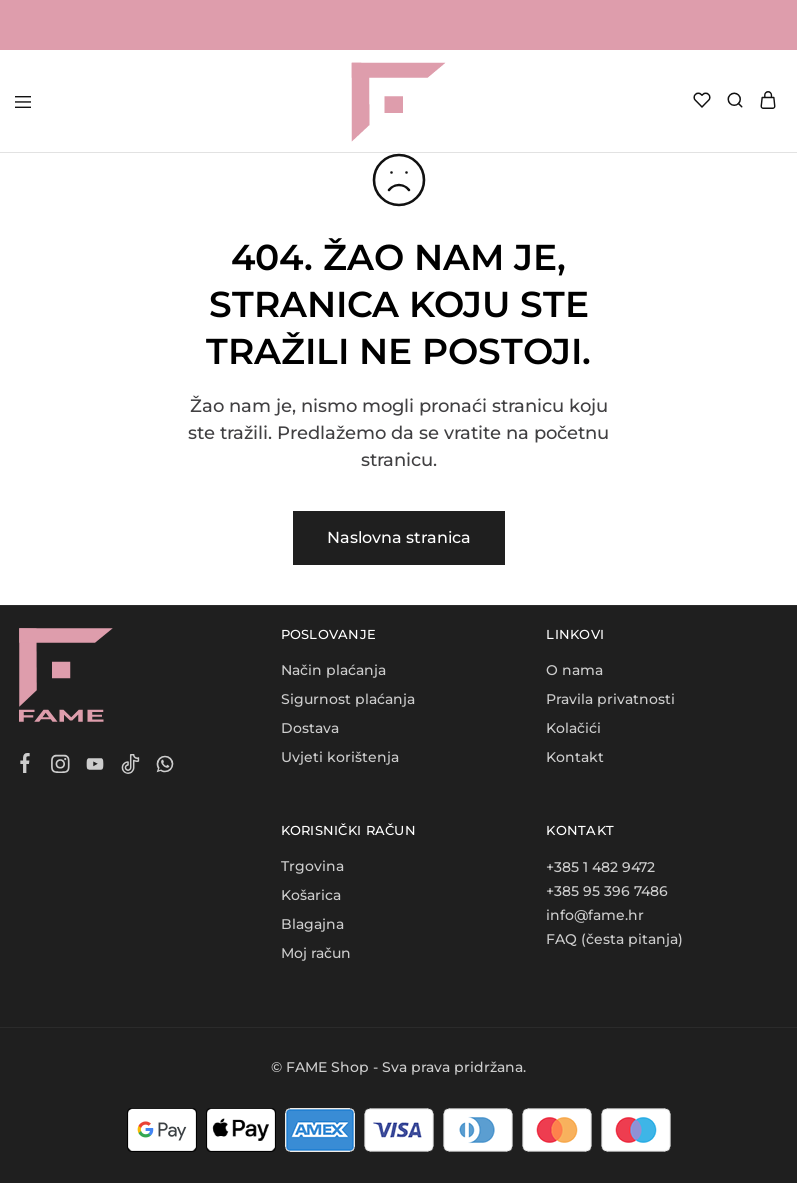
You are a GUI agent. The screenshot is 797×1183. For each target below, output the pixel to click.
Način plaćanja (333, 670)
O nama (574, 670)
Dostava (310, 728)
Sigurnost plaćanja (348, 699)
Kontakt (575, 757)
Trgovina (312, 866)
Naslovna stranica (399, 537)
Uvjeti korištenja (340, 757)
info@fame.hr (595, 915)
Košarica (311, 895)
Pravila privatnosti (610, 699)
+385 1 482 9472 (600, 867)
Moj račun (316, 953)
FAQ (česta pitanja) (614, 939)
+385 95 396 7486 (607, 891)
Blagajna (312, 924)
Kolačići (573, 728)
